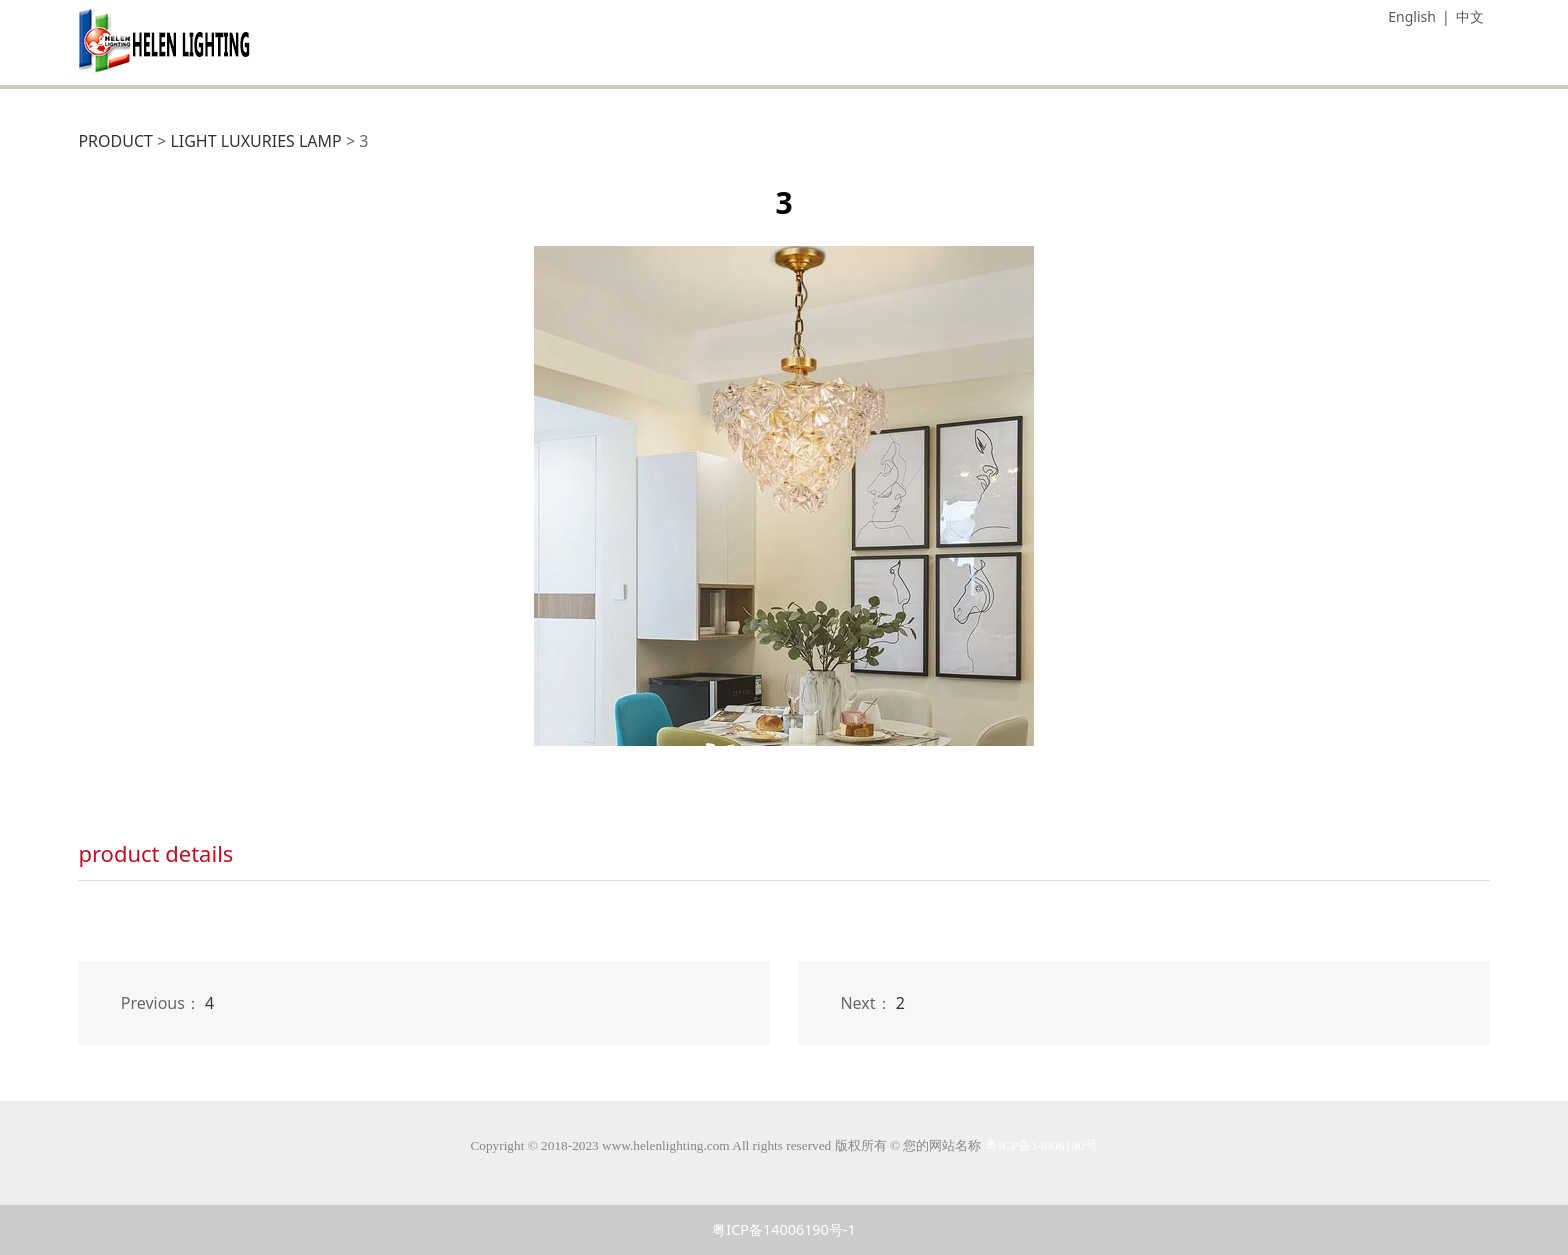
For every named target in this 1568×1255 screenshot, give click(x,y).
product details (155, 853)
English (1412, 16)
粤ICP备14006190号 (1041, 1145)
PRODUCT (115, 141)
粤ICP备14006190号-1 (783, 1229)
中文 (1470, 16)
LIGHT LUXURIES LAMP (255, 141)
